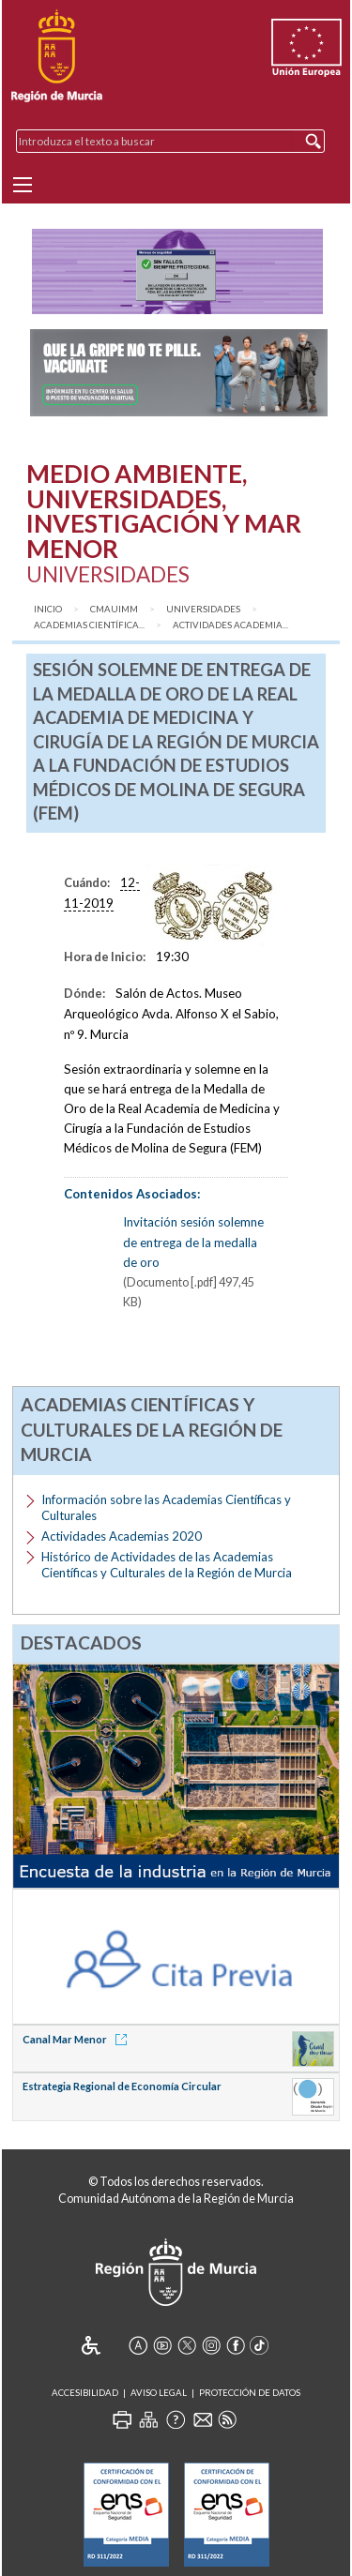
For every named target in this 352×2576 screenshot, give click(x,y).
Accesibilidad (85, 2393)
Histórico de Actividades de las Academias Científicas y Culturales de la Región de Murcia (166, 1564)
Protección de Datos (249, 2393)
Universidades (203, 609)
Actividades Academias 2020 (121, 1536)
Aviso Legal (158, 2393)
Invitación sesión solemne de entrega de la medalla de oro (193, 1241)
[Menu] (22, 184)
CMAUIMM (114, 609)
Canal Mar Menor (78, 2039)
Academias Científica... (89, 625)
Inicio (48, 609)
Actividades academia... (230, 625)
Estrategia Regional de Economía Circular (122, 2086)
